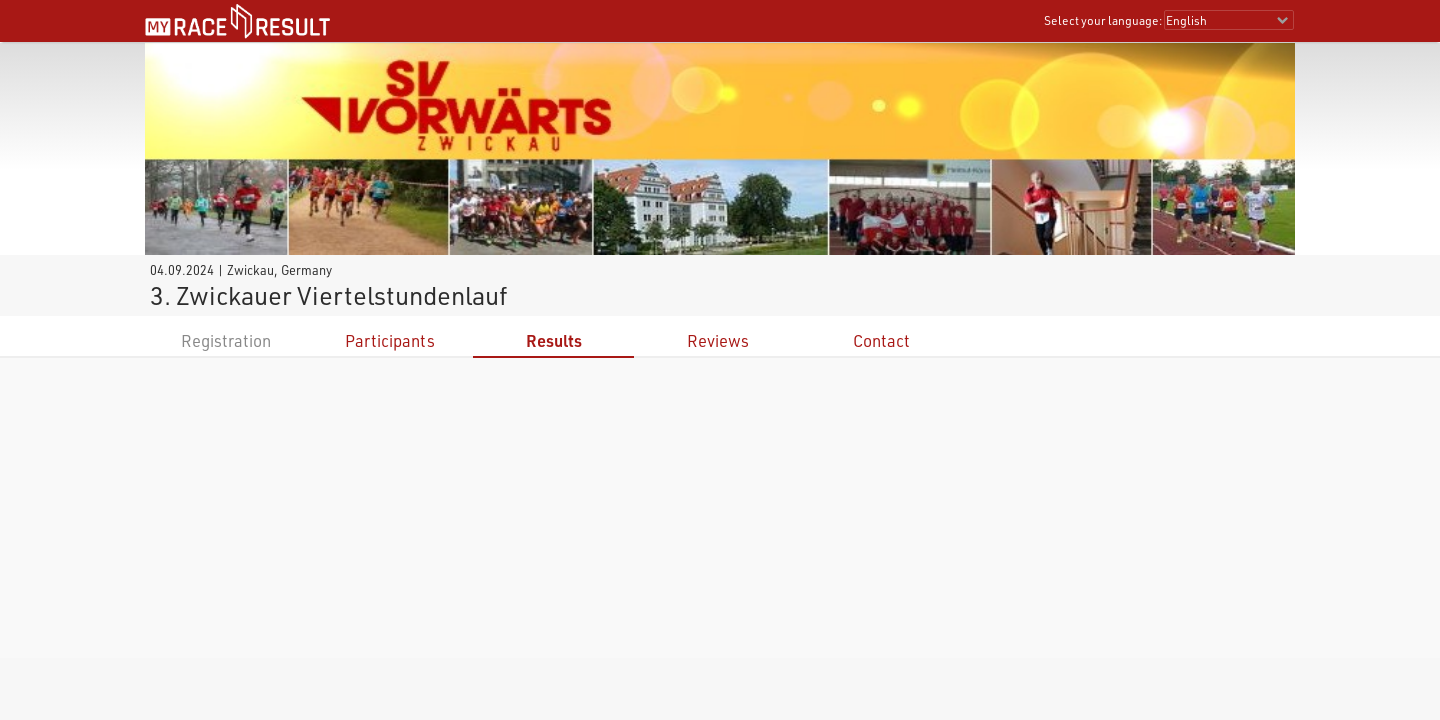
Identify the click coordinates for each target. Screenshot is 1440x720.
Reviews (718, 340)
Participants (390, 340)
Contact (881, 340)
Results (554, 340)
